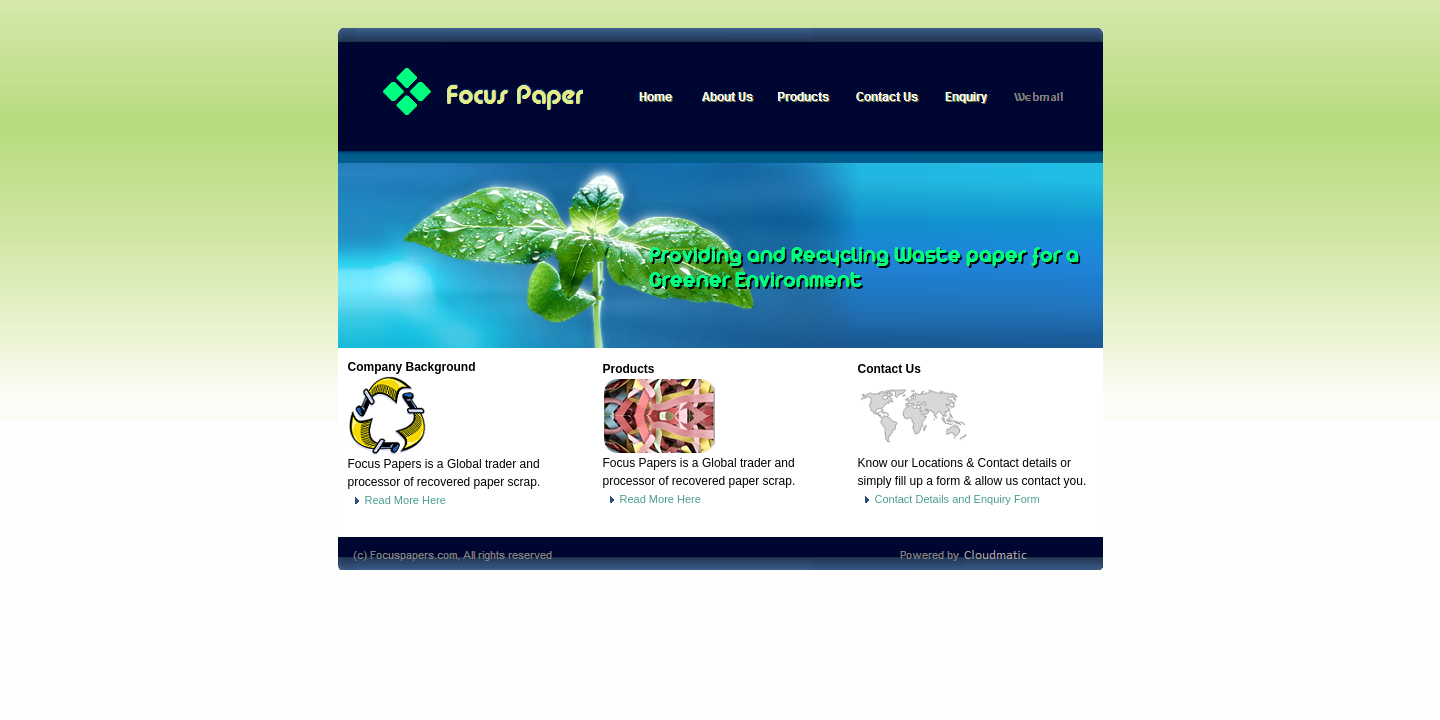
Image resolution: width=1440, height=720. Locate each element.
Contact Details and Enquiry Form (949, 499)
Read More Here (397, 500)
